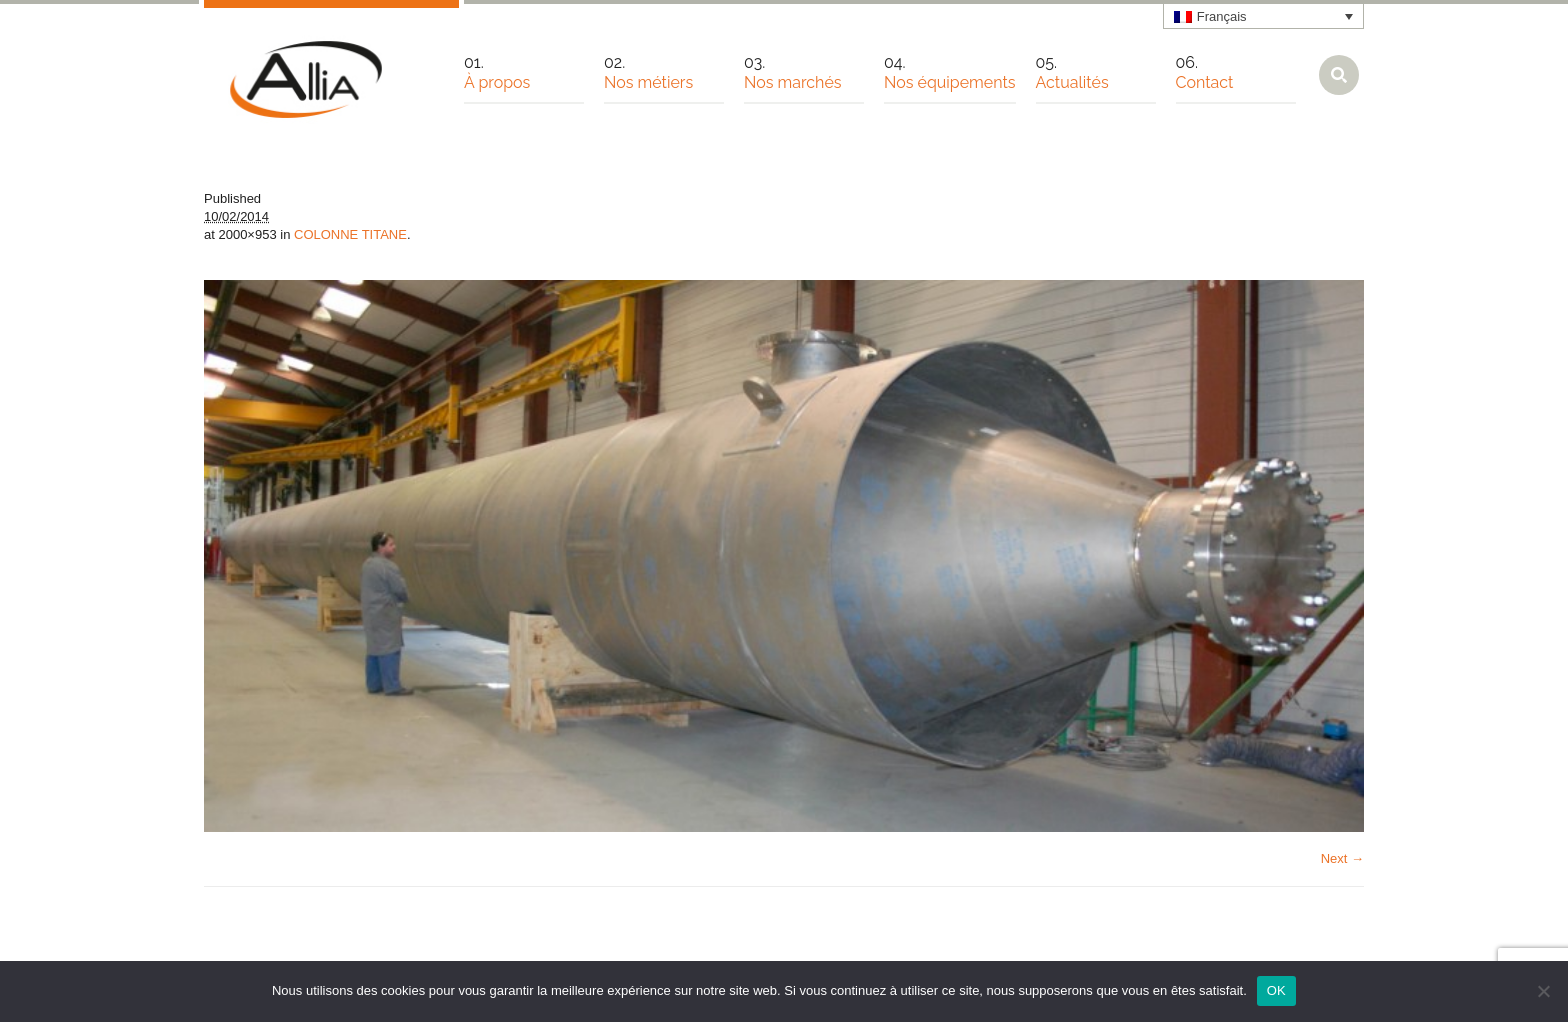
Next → (1342, 858)
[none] (1264, 16)
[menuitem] (1264, 16)
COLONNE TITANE (350, 234)
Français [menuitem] (1222, 16)
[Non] (1543, 991)
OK (1276, 990)
